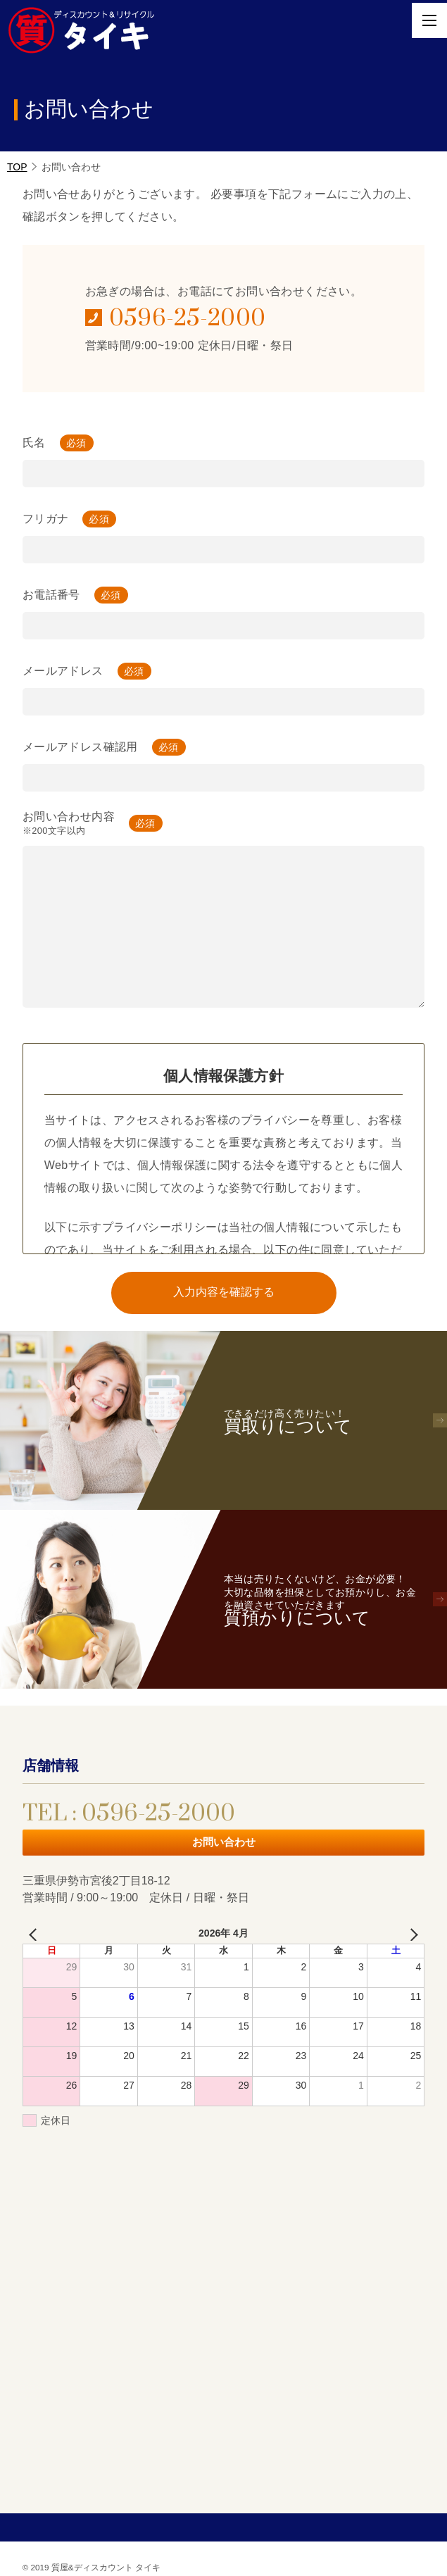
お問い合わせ (224, 1842)
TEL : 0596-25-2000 (129, 1813)
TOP (17, 167)
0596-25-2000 (187, 318)
